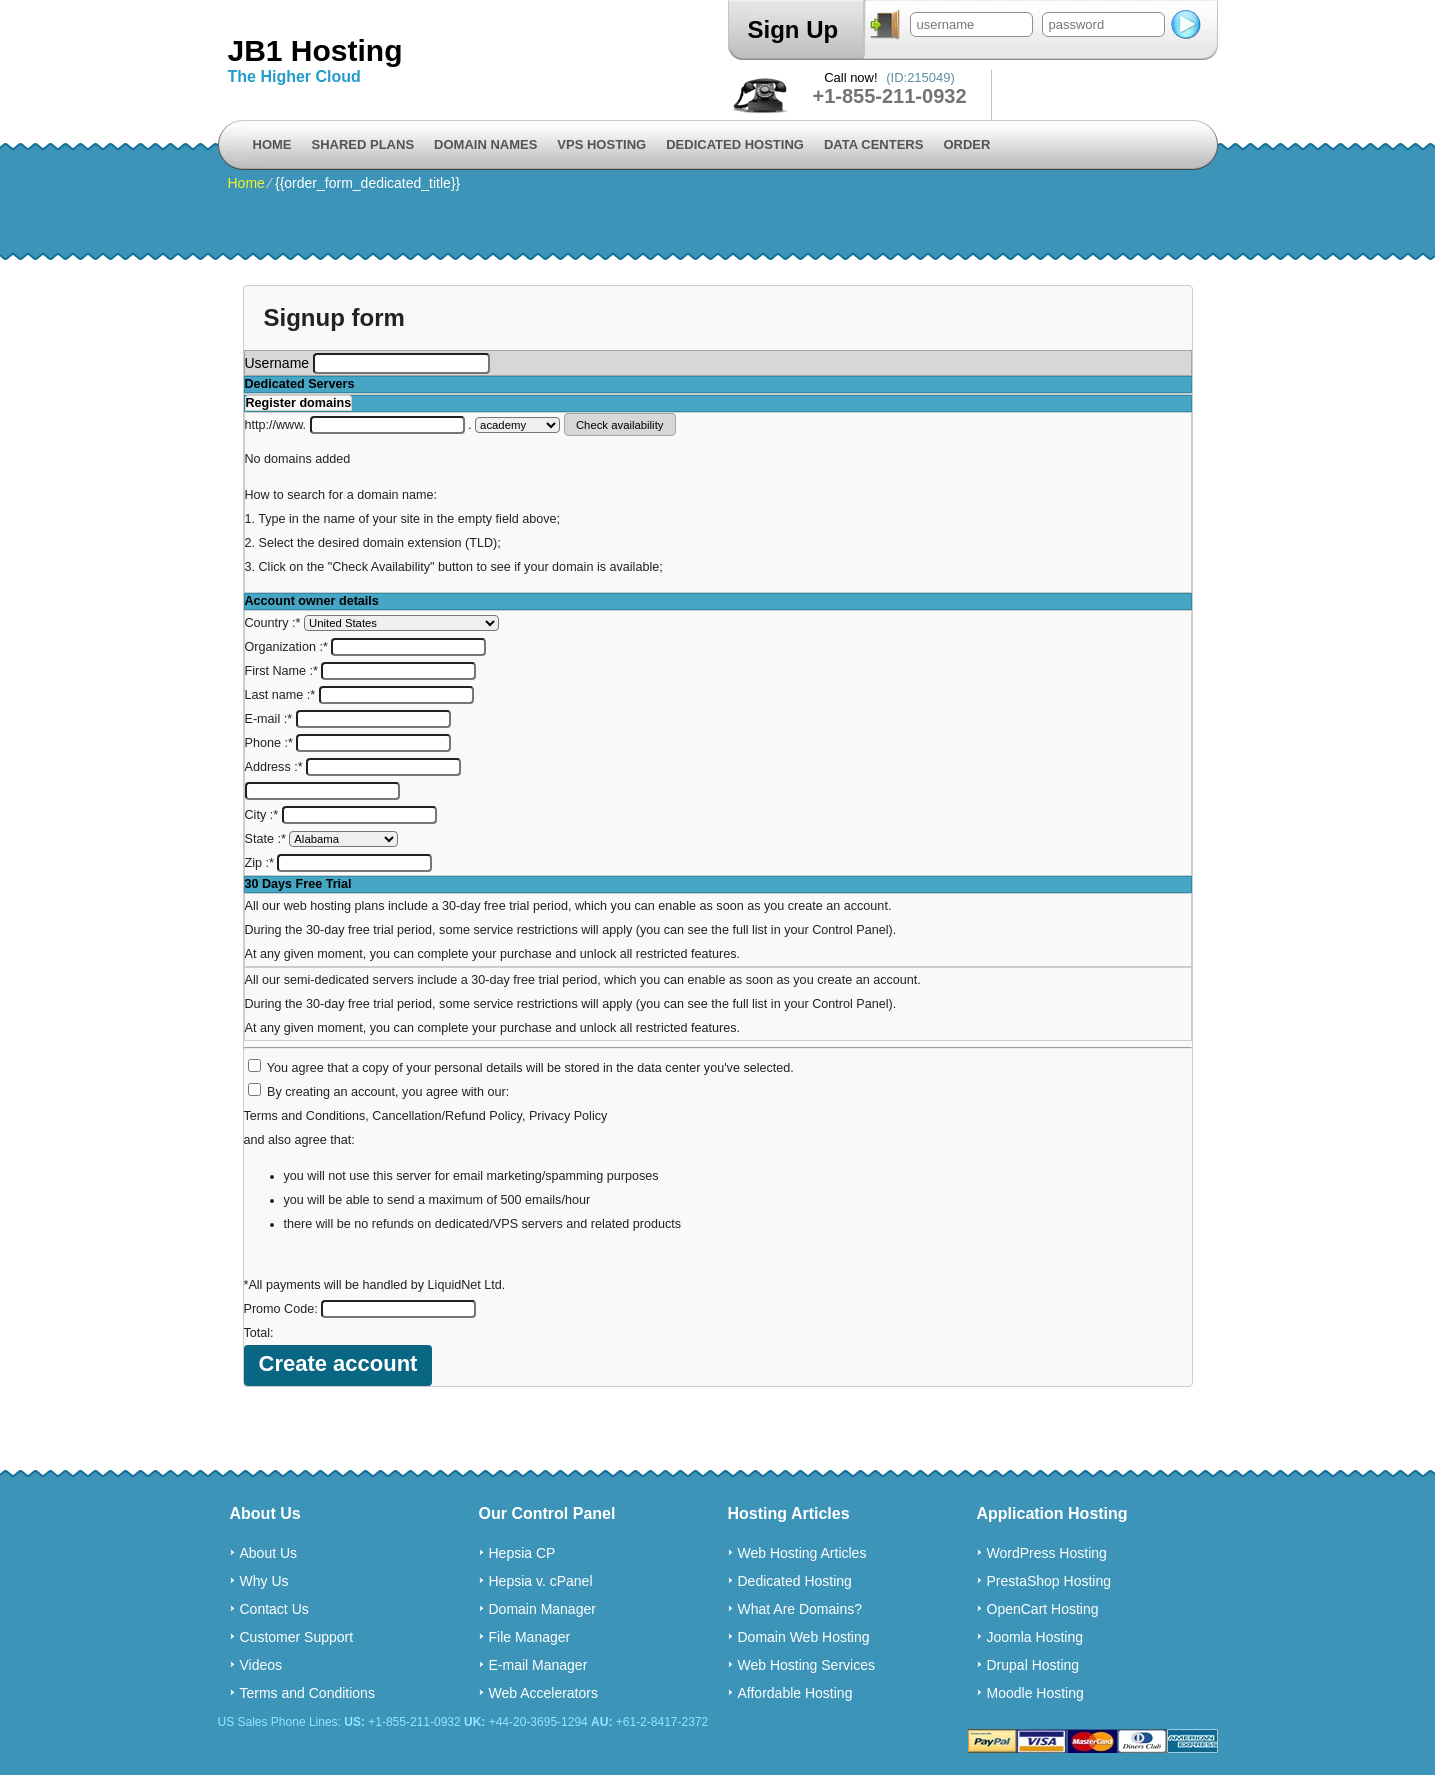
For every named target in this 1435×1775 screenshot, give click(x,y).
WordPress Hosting (1047, 1553)
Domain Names (485, 144)
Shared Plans (363, 144)
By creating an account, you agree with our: (388, 1092)
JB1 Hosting (315, 50)
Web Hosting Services (806, 1665)
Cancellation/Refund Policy (447, 1116)
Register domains (299, 403)
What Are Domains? (800, 1609)
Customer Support (297, 1637)
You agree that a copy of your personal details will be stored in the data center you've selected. (530, 1068)
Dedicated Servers (300, 384)
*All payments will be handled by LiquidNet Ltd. (375, 1285)
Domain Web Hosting (804, 1637)
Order (966, 144)
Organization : (366, 647)
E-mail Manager (538, 1665)
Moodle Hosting (1035, 1693)
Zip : (339, 863)
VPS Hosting (601, 144)
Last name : (359, 695)
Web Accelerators (543, 1693)
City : (341, 815)
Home (272, 144)
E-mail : (348, 719)
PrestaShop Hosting (1049, 1581)
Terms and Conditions (305, 1116)
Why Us (264, 1581)
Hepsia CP (522, 1553)
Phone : (348, 743)
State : (322, 839)
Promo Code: (360, 1309)
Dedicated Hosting (735, 144)
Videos (261, 1665)
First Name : (361, 671)
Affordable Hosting (795, 1693)
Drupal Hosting (1033, 1665)
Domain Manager (542, 1609)
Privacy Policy (568, 1116)
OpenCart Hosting (1043, 1609)
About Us (269, 1553)
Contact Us (274, 1609)
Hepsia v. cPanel (541, 1581)
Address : (353, 767)
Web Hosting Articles (802, 1553)
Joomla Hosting (1035, 1637)
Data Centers (873, 144)
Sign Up (793, 29)
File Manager (530, 1637)
